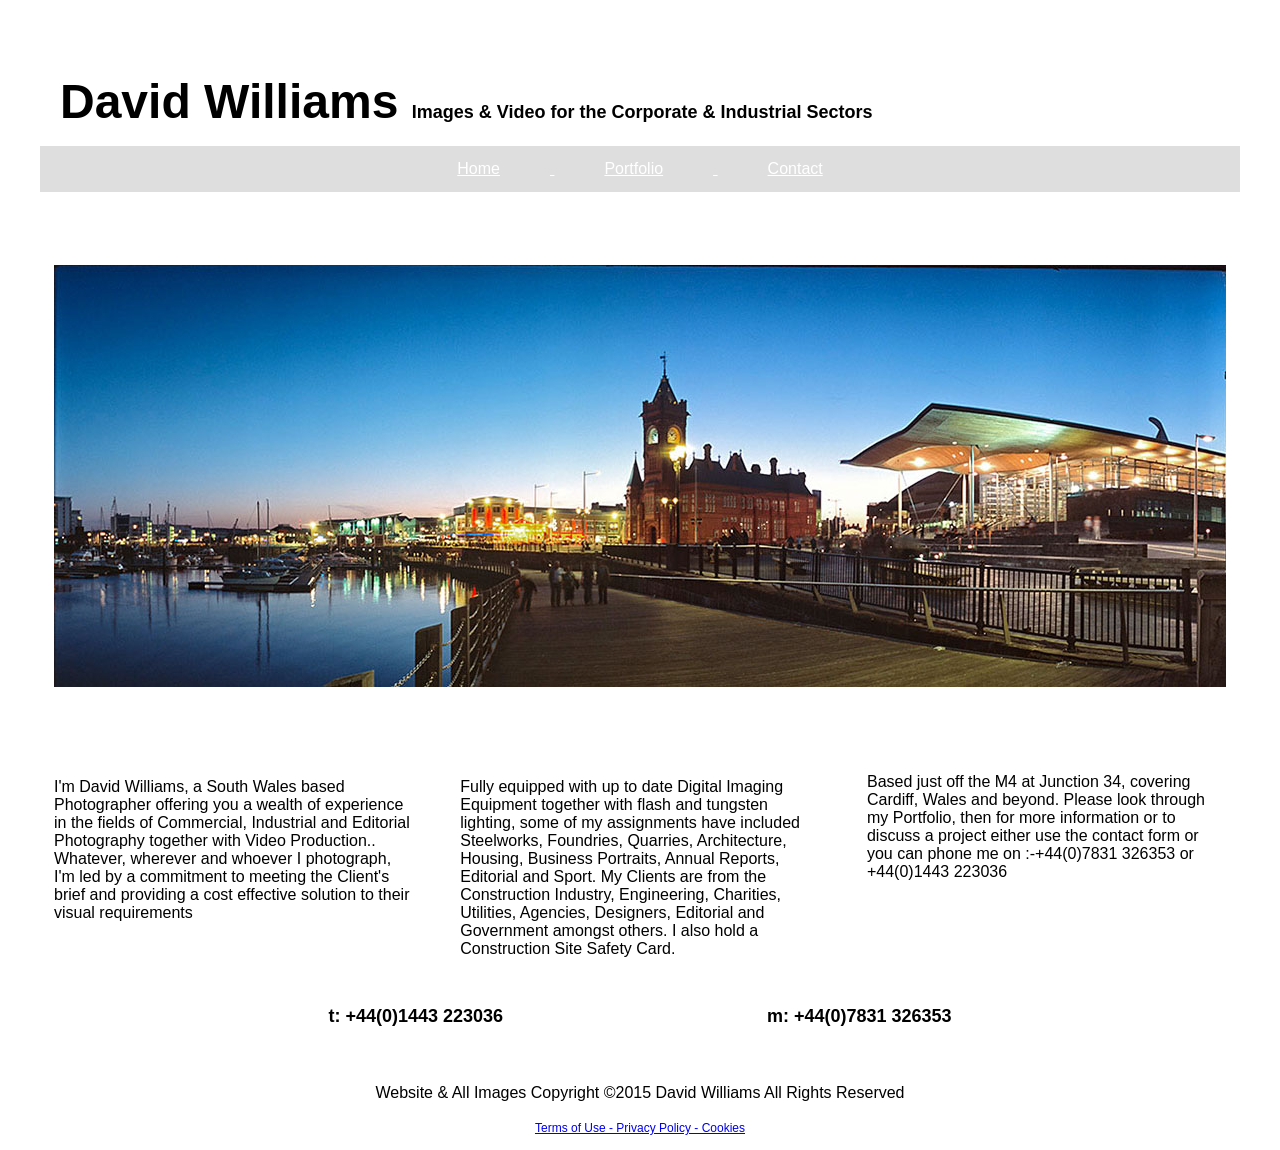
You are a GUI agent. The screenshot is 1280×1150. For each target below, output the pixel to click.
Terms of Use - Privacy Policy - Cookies (640, 1128)
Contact (795, 168)
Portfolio (633, 168)
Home (478, 168)
